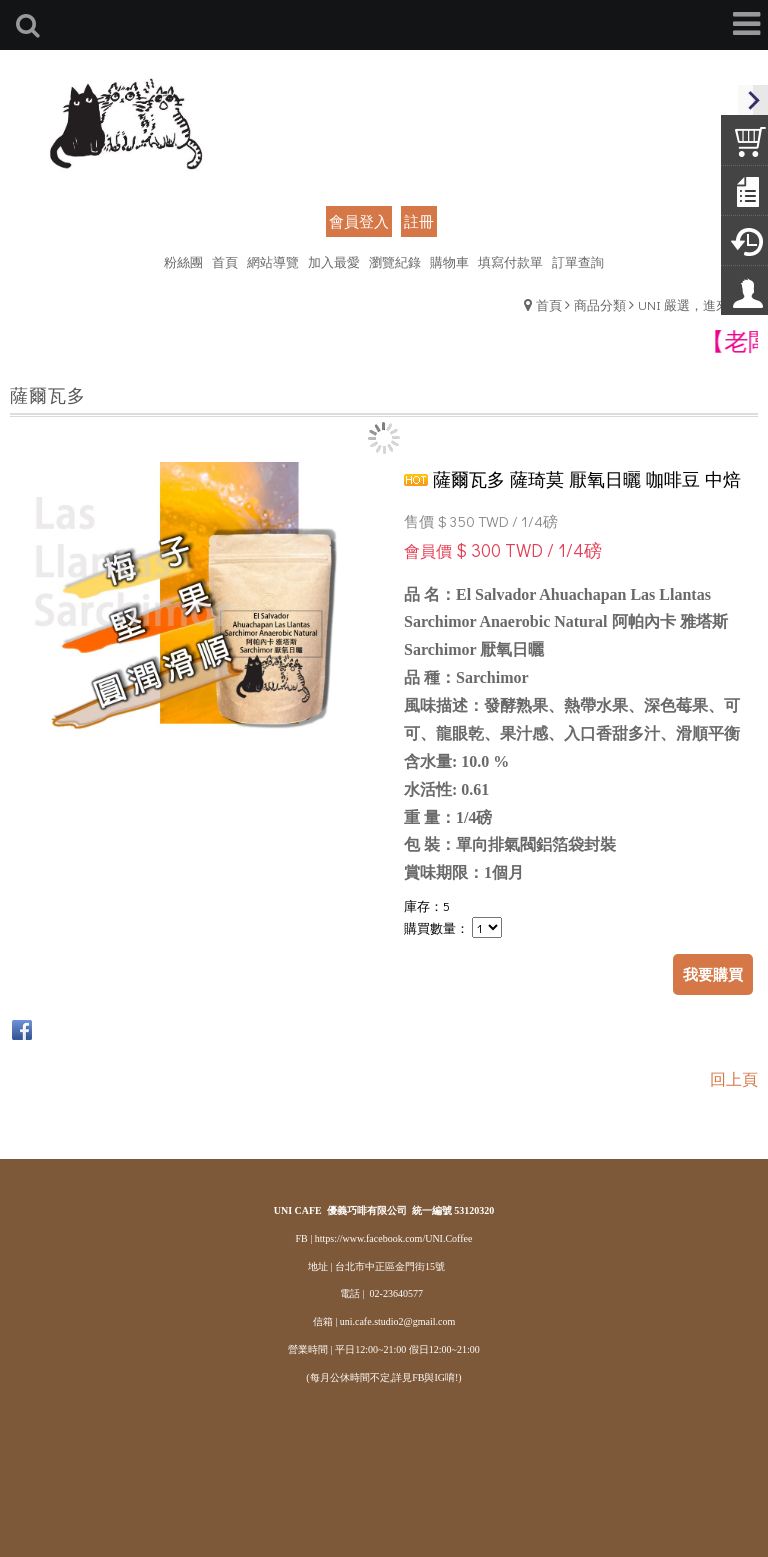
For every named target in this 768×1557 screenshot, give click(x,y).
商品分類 (600, 304)
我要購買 (713, 974)
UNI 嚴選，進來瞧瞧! (698, 304)
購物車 (449, 261)
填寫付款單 (510, 261)
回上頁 (734, 1078)
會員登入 (359, 221)
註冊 (419, 221)
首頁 (549, 304)
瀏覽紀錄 (395, 261)
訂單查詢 (578, 261)
